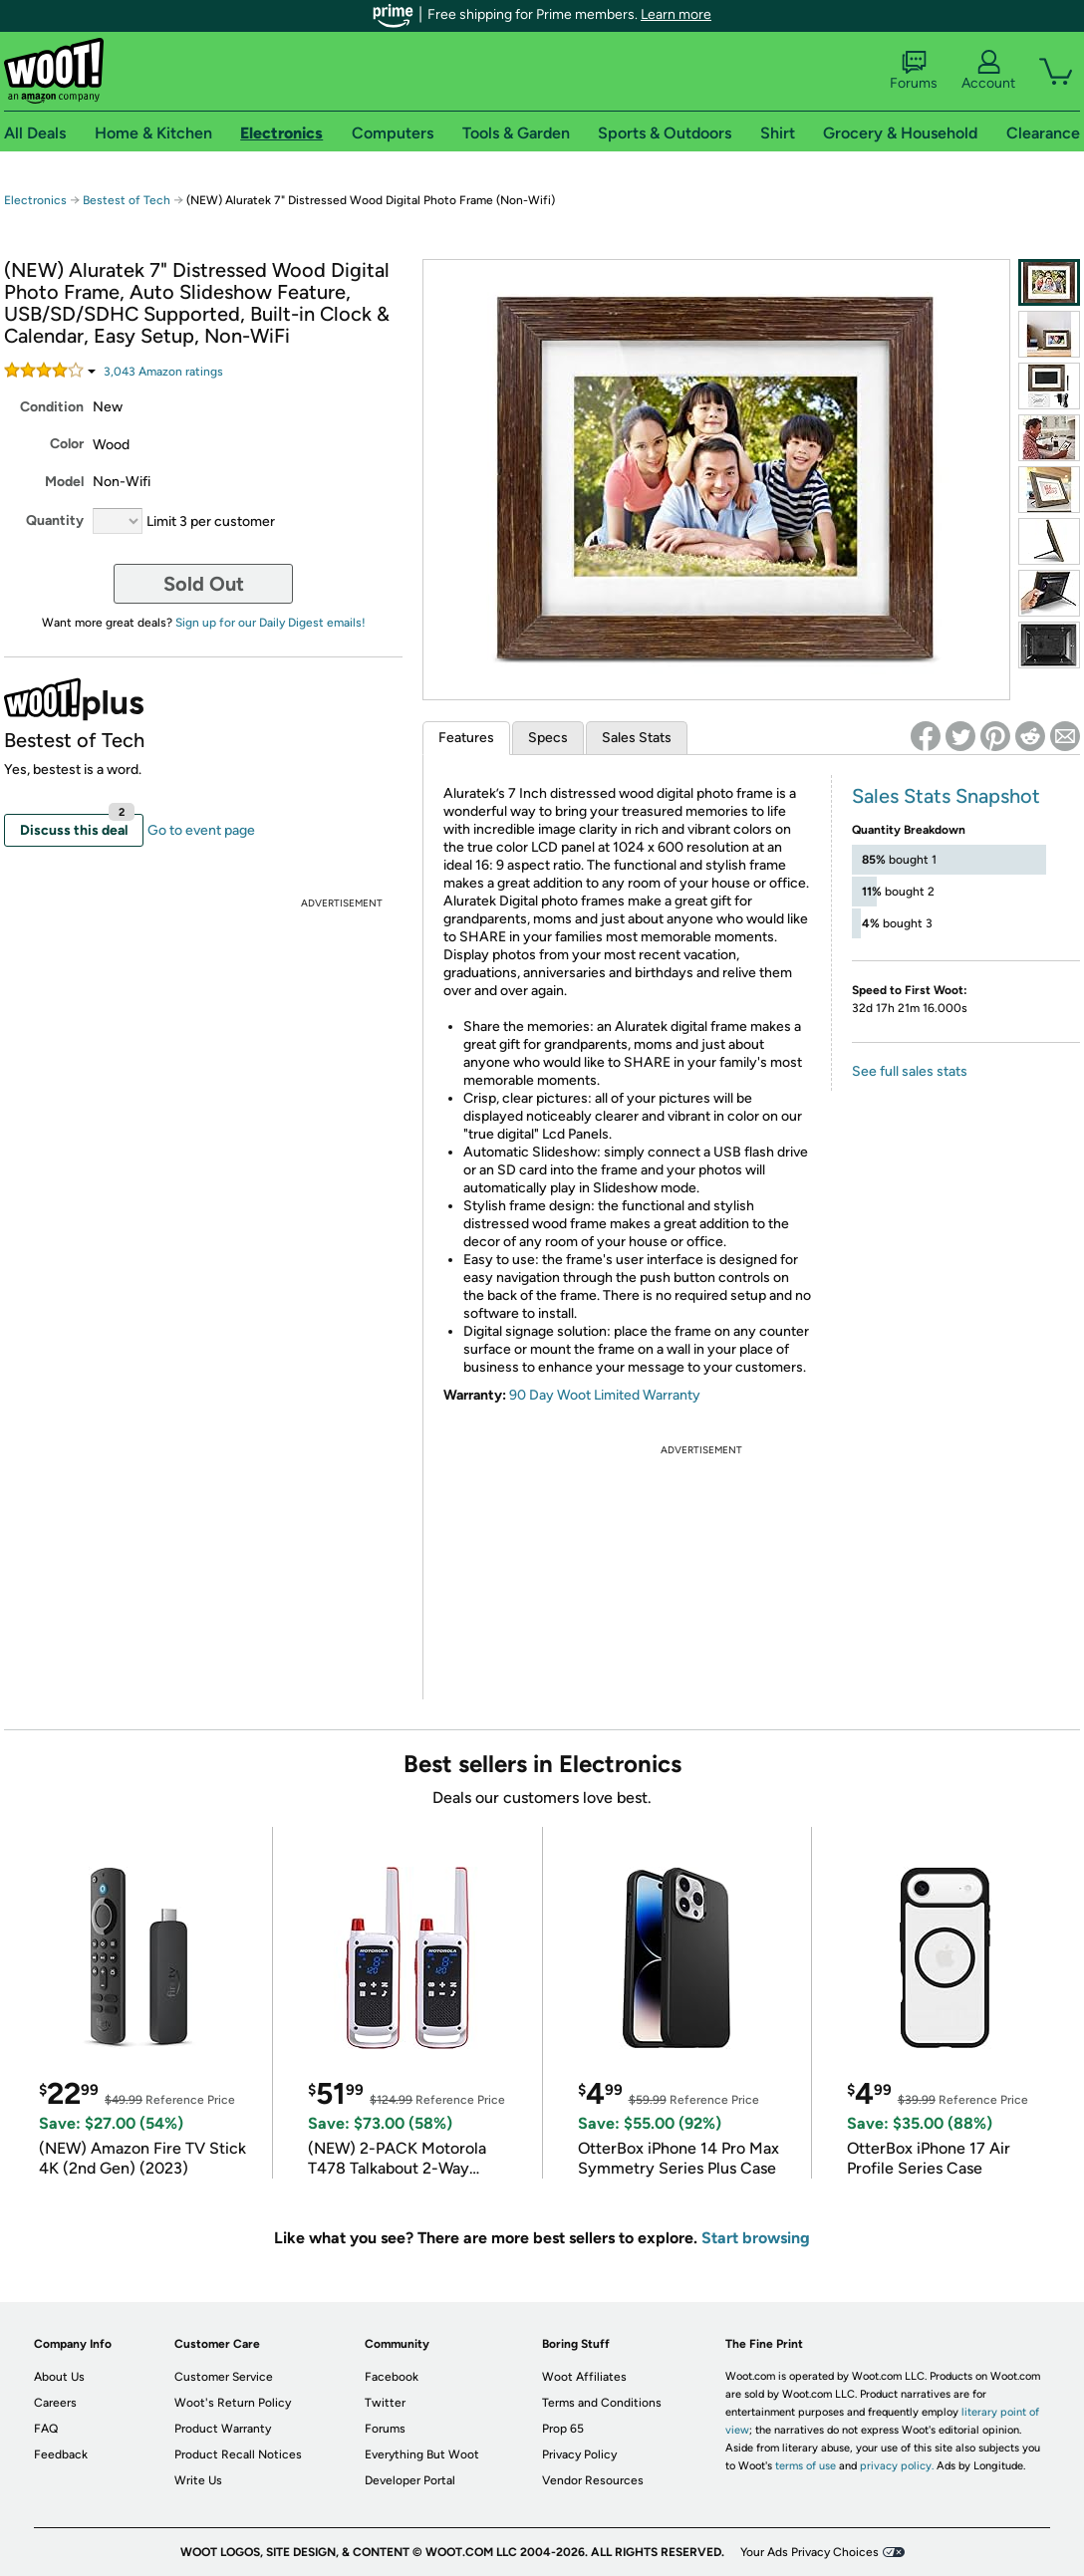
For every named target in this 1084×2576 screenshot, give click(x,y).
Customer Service (223, 2377)
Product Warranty (222, 2429)
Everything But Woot (422, 2454)
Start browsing (755, 2237)
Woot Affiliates (584, 2377)
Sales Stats (637, 737)
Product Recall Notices (238, 2454)
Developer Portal (410, 2480)
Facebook (391, 2377)
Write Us (198, 2480)
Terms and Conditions (602, 2403)
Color (67, 443)
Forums (914, 71)
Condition (52, 406)
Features (466, 737)
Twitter (385, 2403)
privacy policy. (897, 2465)
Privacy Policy (579, 2454)
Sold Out (203, 584)
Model (64, 481)
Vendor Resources (593, 2480)
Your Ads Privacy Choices (809, 2552)
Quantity (55, 520)
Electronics (35, 200)
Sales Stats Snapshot (946, 796)
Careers (55, 2403)
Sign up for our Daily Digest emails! (270, 623)
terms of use (805, 2465)
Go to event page (201, 830)
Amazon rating (163, 372)
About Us (59, 2377)
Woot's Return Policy (232, 2403)
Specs (548, 737)
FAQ (46, 2429)
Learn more (676, 14)
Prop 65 (563, 2429)
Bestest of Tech (126, 200)
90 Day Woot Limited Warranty (604, 1395)
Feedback (61, 2454)
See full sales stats (909, 1071)
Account (988, 71)
